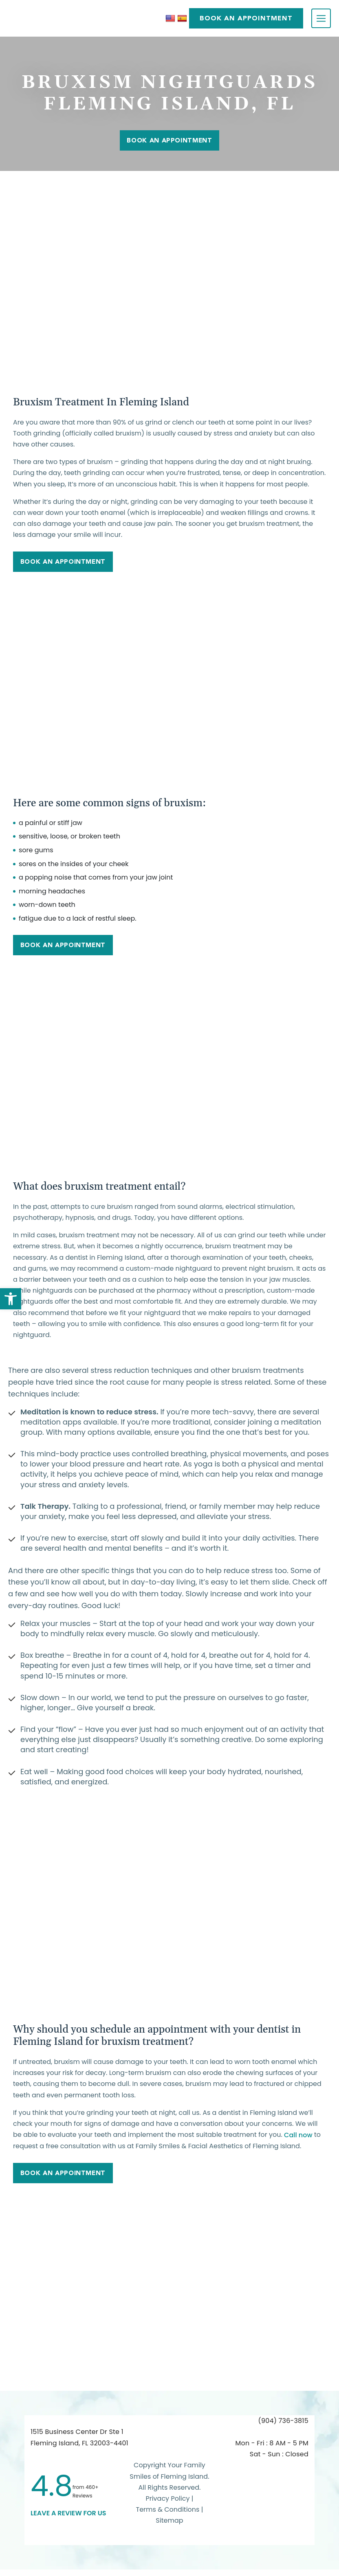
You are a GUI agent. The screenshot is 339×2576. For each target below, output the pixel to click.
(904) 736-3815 (283, 2427)
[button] (10, 1298)
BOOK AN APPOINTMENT (246, 18)
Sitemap (169, 2527)
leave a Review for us (68, 2519)
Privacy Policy (167, 2504)
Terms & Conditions (168, 2515)
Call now (298, 2139)
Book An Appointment (169, 140)
